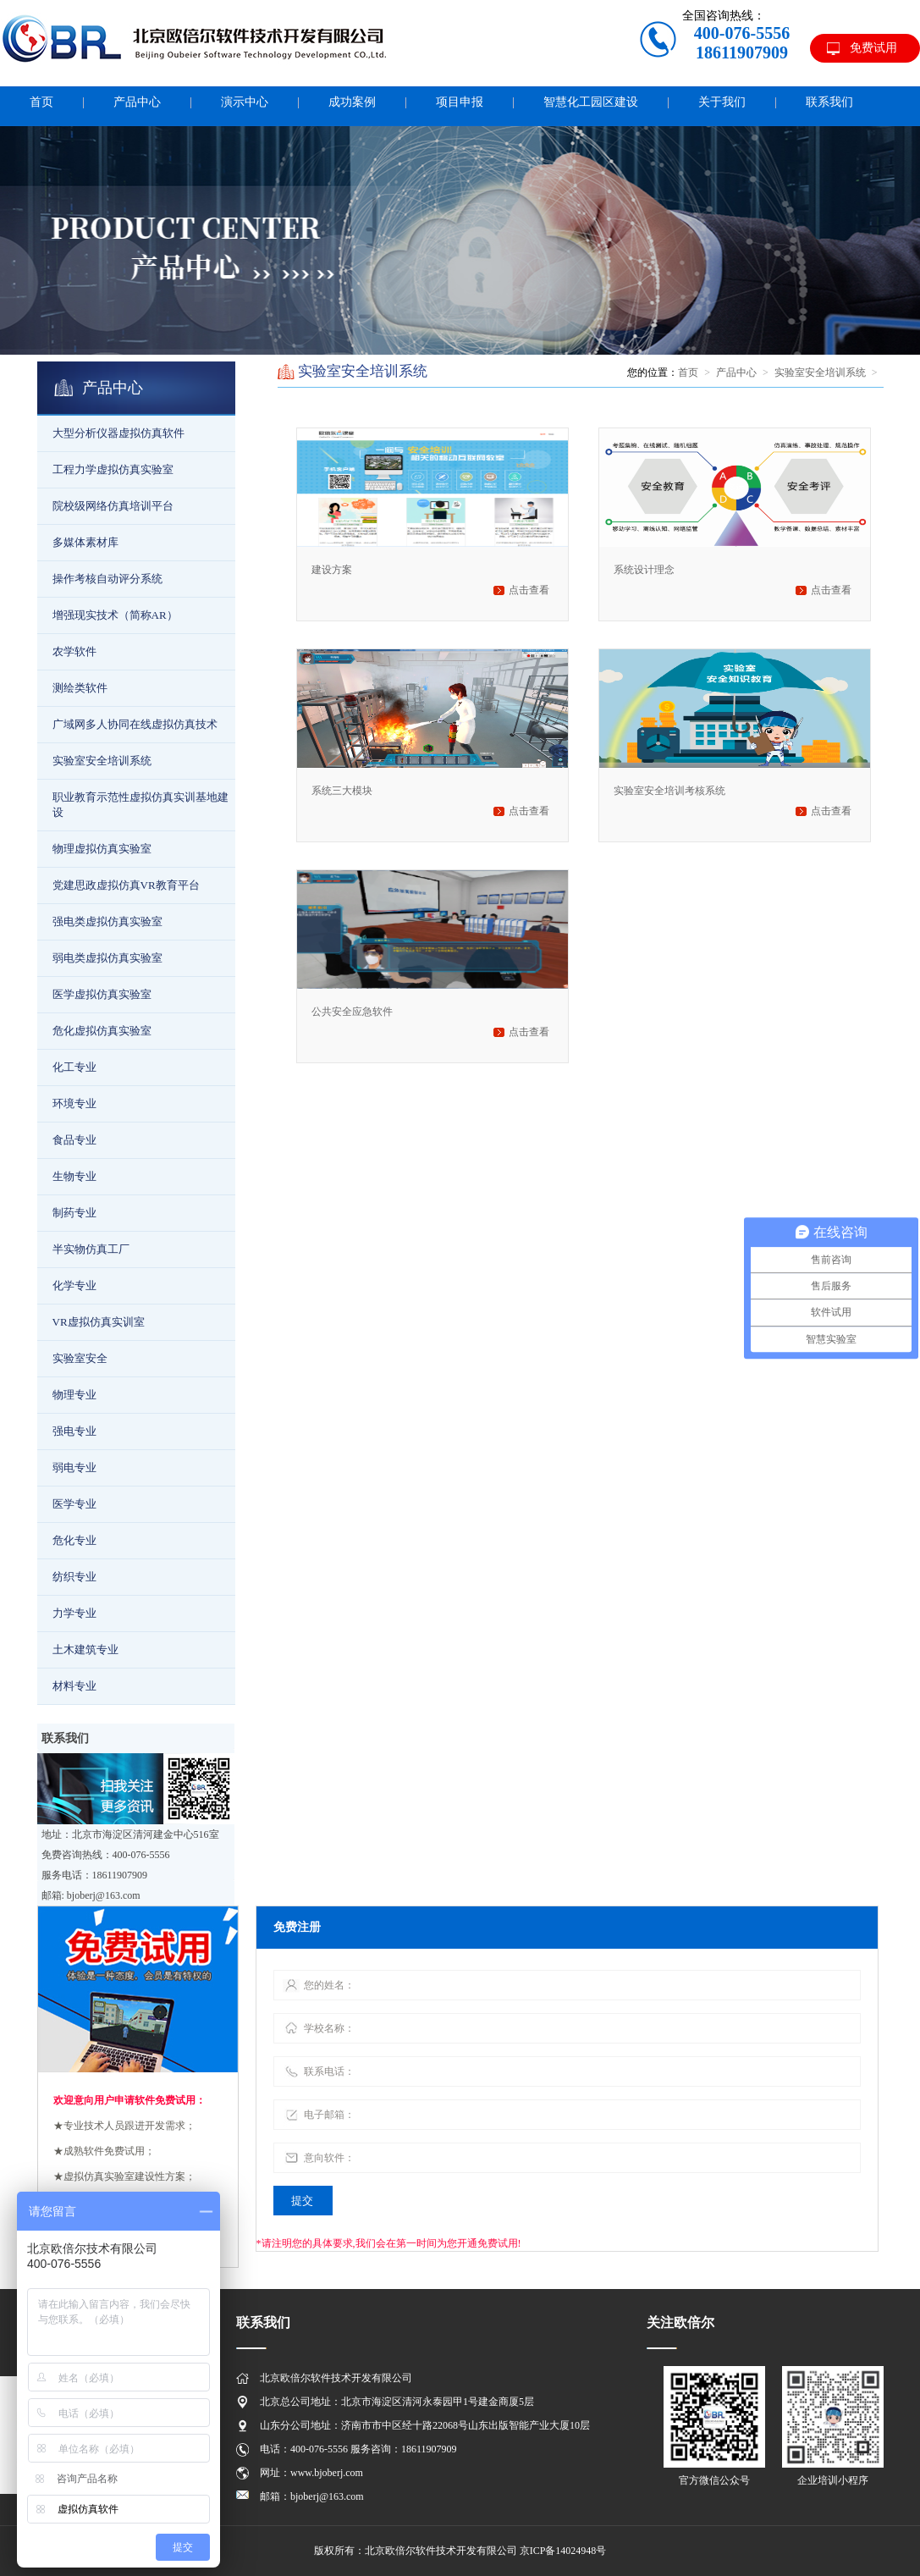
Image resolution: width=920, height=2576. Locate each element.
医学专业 (74, 1504)
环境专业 (74, 1103)
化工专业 (74, 1067)
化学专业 (74, 1285)
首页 (688, 372)
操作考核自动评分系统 (107, 578)
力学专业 (74, 1613)
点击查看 (529, 590)
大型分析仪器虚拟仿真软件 (118, 433)
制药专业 (74, 1212)
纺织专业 (74, 1576)
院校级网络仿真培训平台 (113, 505)
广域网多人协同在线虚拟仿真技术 (135, 724)
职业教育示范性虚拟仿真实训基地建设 (140, 805)
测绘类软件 (79, 687)
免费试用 (873, 47)
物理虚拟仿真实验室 (101, 848)
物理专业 (74, 1394)
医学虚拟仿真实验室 (101, 994)
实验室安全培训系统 (101, 760)
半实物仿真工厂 (90, 1249)
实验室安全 (79, 1358)
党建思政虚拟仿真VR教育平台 (126, 885)
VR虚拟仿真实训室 (98, 1322)
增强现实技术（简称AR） (115, 615)
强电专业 (74, 1431)
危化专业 (74, 1540)
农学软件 (74, 651)
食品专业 (74, 1140)
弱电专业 (74, 1467)
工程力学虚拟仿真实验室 (113, 469)
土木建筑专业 (85, 1649)
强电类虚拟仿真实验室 (107, 921)
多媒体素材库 (85, 542)
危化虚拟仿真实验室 (101, 1030)
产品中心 (736, 372)
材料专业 (74, 1686)
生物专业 (74, 1176)
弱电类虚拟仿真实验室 (107, 958)
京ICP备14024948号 (563, 2551)
